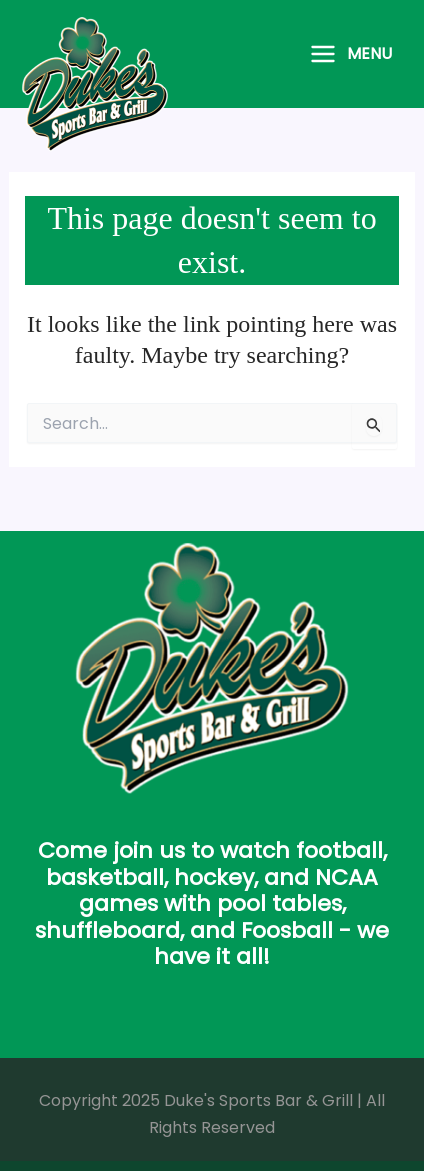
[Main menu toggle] (350, 54)
